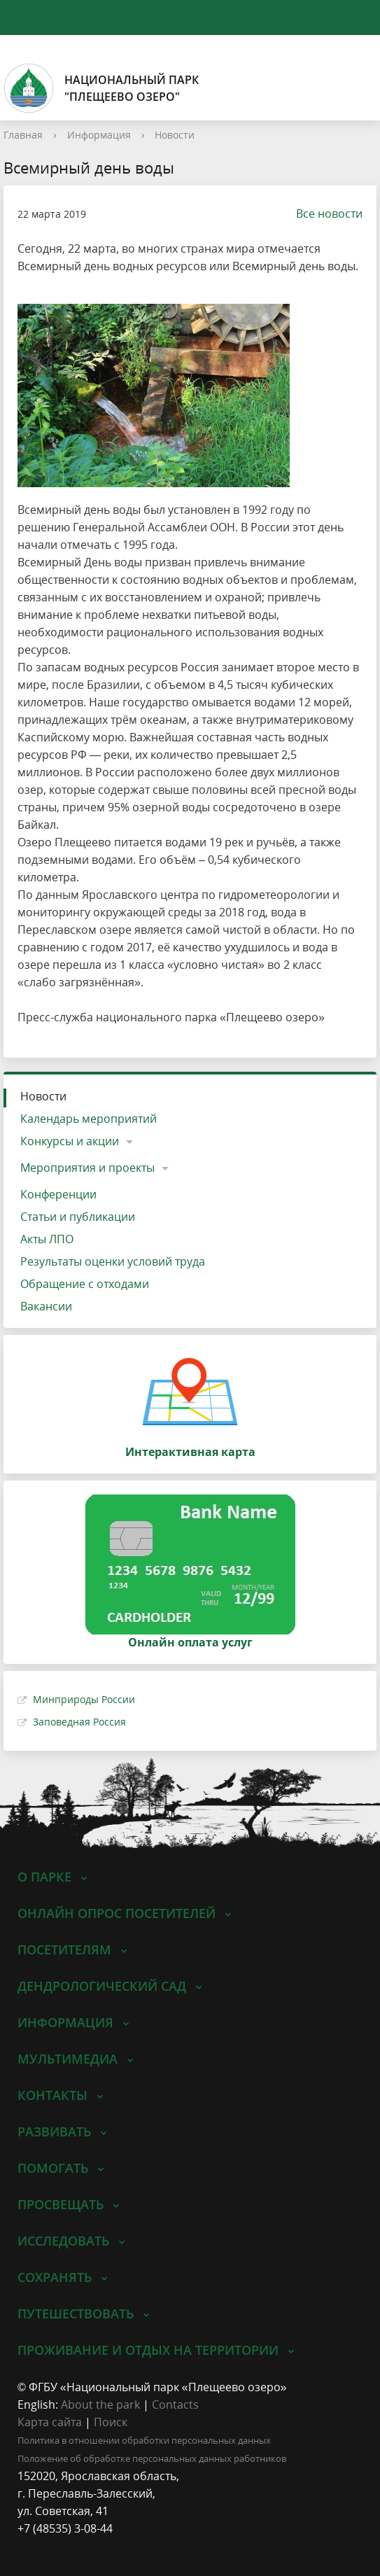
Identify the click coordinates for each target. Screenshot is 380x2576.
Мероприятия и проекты (87, 1167)
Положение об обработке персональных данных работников (151, 2458)
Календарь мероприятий (88, 1118)
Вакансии (46, 1306)
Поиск (110, 2422)
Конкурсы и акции (69, 1141)
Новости (175, 134)
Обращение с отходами (84, 1284)
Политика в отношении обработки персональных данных (144, 2440)
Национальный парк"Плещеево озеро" (101, 88)
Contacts (175, 2404)
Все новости (322, 213)
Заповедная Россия (79, 1721)
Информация (99, 134)
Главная (23, 134)
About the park (100, 2404)
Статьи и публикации (77, 1216)
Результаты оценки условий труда (112, 1261)
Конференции (58, 1194)
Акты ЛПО (46, 1239)
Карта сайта (49, 2422)
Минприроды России (84, 1699)
